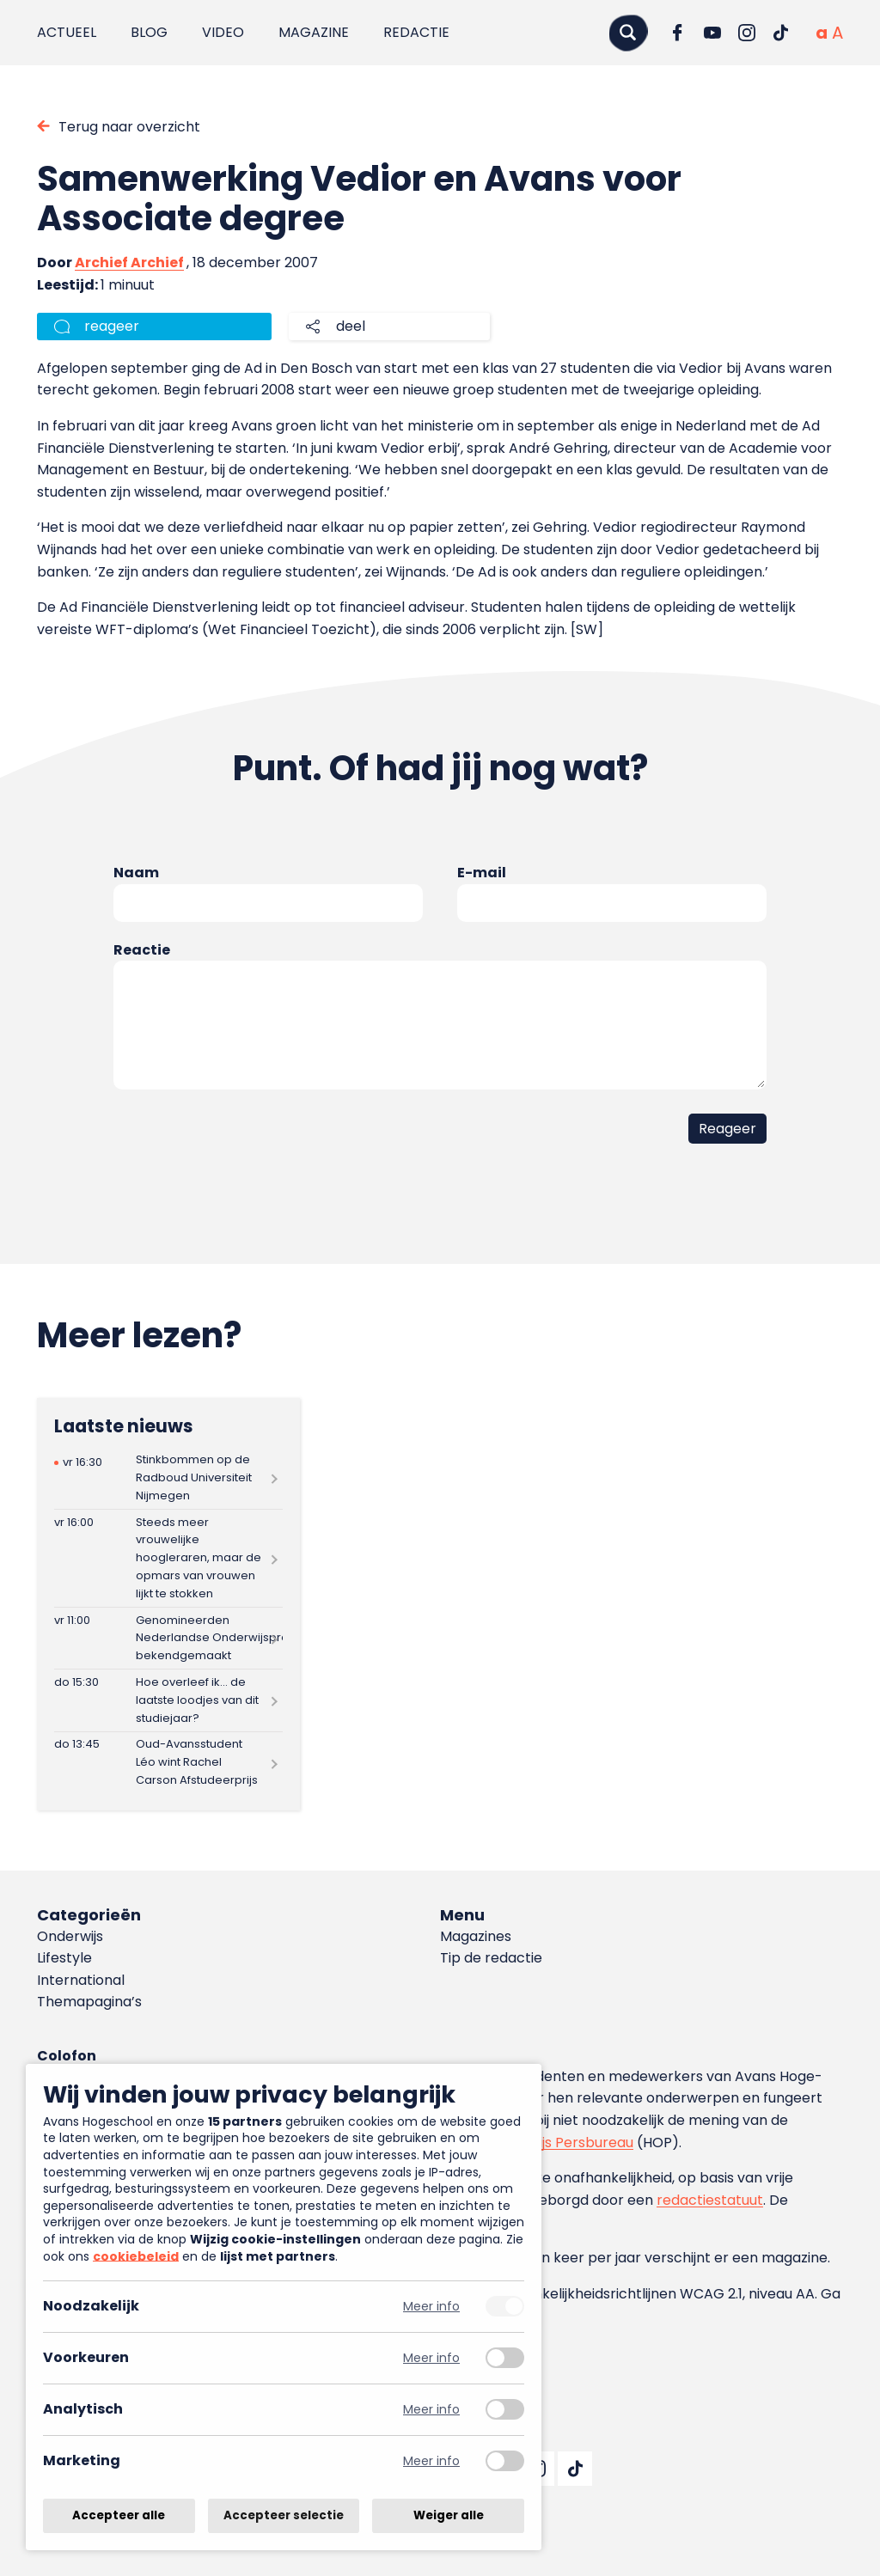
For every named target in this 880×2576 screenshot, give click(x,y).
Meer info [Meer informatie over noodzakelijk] (431, 2306)
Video (223, 32)
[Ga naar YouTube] (712, 32)
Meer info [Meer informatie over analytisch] (431, 2410)
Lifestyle (64, 1958)
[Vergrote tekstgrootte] (837, 33)
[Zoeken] (628, 32)
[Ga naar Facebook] (678, 32)
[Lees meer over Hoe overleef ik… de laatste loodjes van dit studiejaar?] (168, 1700)
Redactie (416, 32)
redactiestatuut (710, 2200)
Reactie (141, 950)
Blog (149, 32)
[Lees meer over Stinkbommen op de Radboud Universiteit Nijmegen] (168, 1478)
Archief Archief (129, 262)
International (81, 1980)
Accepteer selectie (283, 2515)
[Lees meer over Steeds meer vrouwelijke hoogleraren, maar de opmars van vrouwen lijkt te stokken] (168, 1558)
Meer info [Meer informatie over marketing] (431, 2461)
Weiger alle (448, 2515)
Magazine (313, 32)
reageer (111, 326)
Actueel (66, 32)
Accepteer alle (118, 2515)
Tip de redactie (491, 1958)
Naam (136, 872)
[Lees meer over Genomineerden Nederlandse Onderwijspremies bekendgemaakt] (168, 1638)
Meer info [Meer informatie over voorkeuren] (431, 2358)
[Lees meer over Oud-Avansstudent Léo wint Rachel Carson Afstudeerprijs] (168, 1762)
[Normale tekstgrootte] (822, 33)
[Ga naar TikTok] (781, 32)
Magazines (475, 1936)
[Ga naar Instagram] (747, 32)
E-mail (481, 872)
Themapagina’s (89, 2001)
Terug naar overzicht (129, 127)
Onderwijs (70, 1936)
